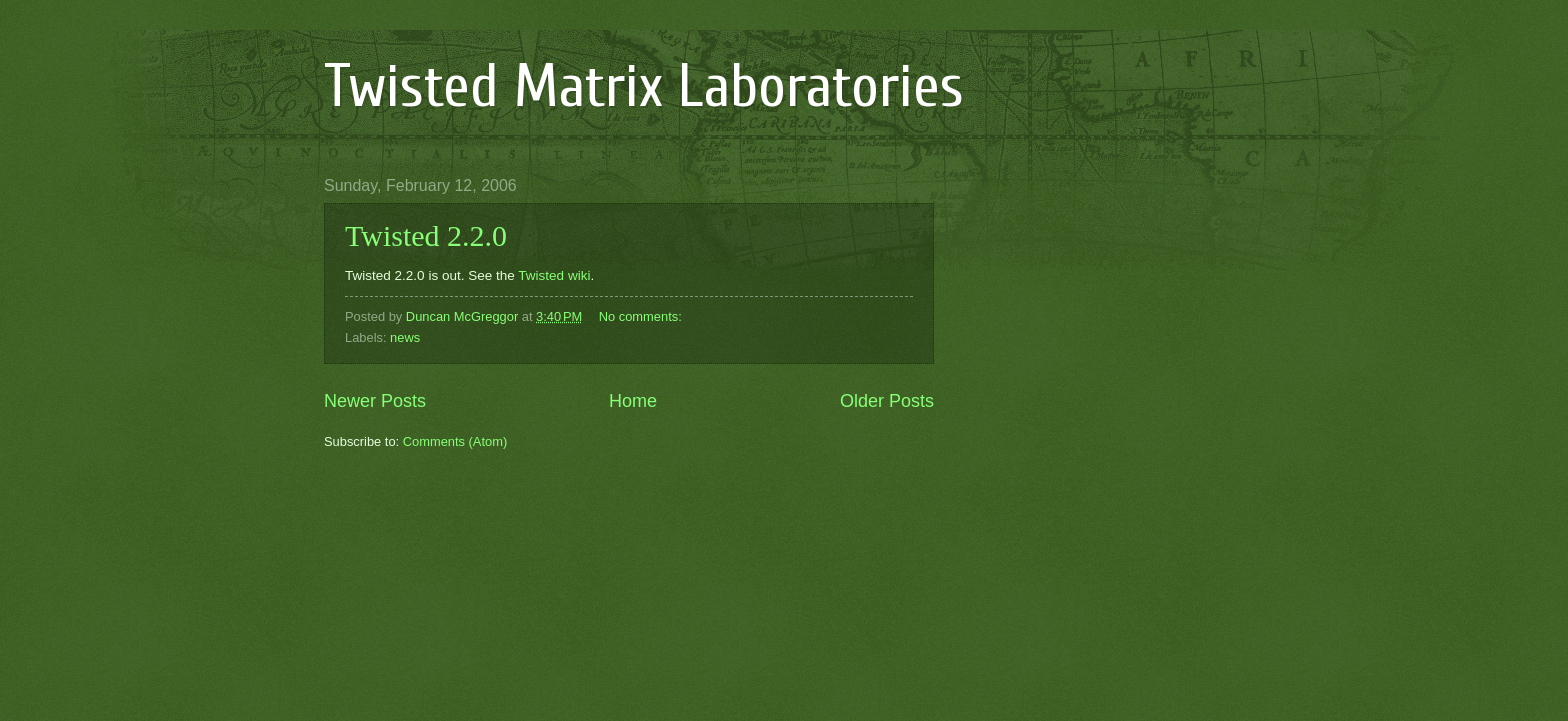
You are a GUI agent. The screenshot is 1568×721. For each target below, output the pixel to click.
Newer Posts (375, 401)
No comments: (642, 316)
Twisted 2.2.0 (426, 235)
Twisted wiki (554, 275)
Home (633, 401)
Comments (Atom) (455, 441)
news (405, 337)
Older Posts (887, 401)
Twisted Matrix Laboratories (644, 87)
